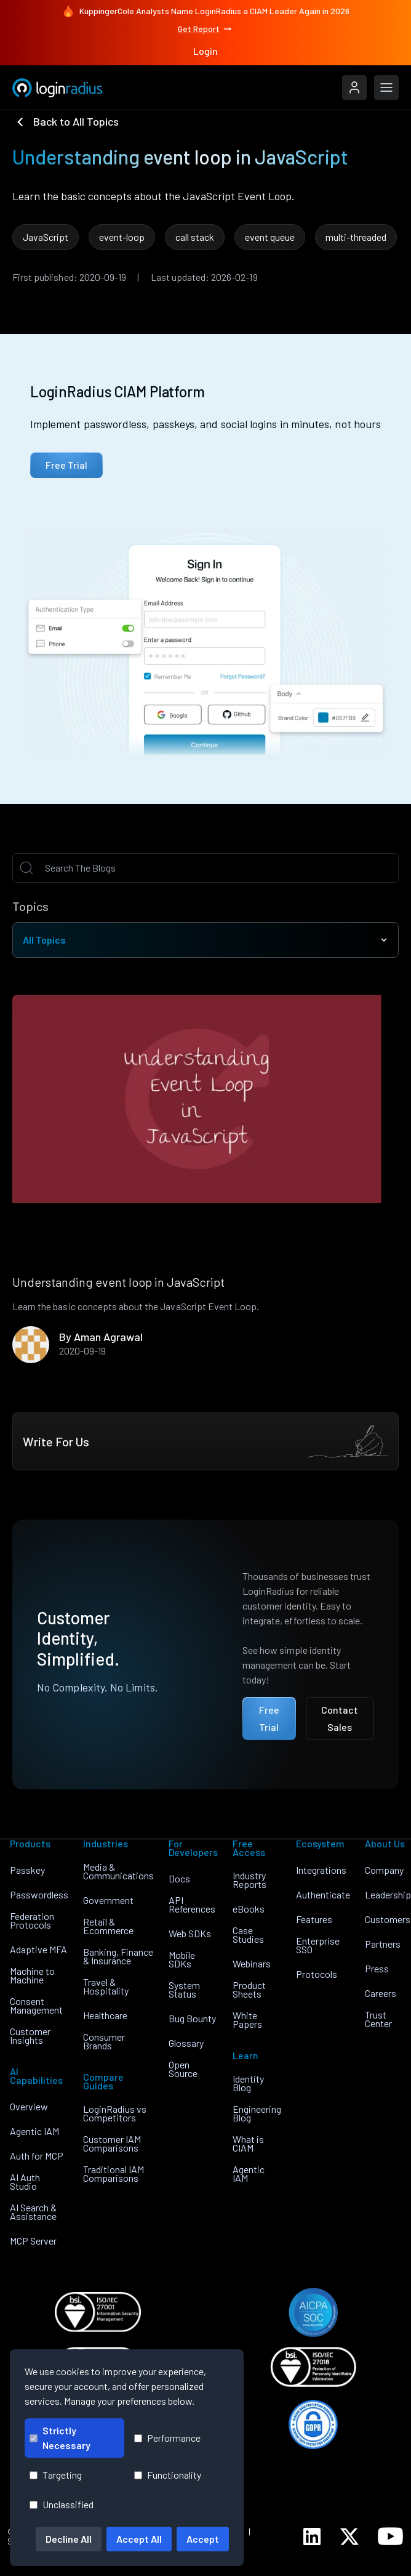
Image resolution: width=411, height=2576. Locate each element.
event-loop (122, 237)
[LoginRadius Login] (354, 87)
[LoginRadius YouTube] (390, 2536)
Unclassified (62, 2504)
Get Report (205, 28)
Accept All (139, 2539)
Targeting (56, 2475)
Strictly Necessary (60, 2437)
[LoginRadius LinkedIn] (312, 2536)
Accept (202, 2539)
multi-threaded (355, 237)
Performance (167, 2438)
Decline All (69, 2539)
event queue (270, 237)
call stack (194, 237)
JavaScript (45, 237)
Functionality (167, 2475)
